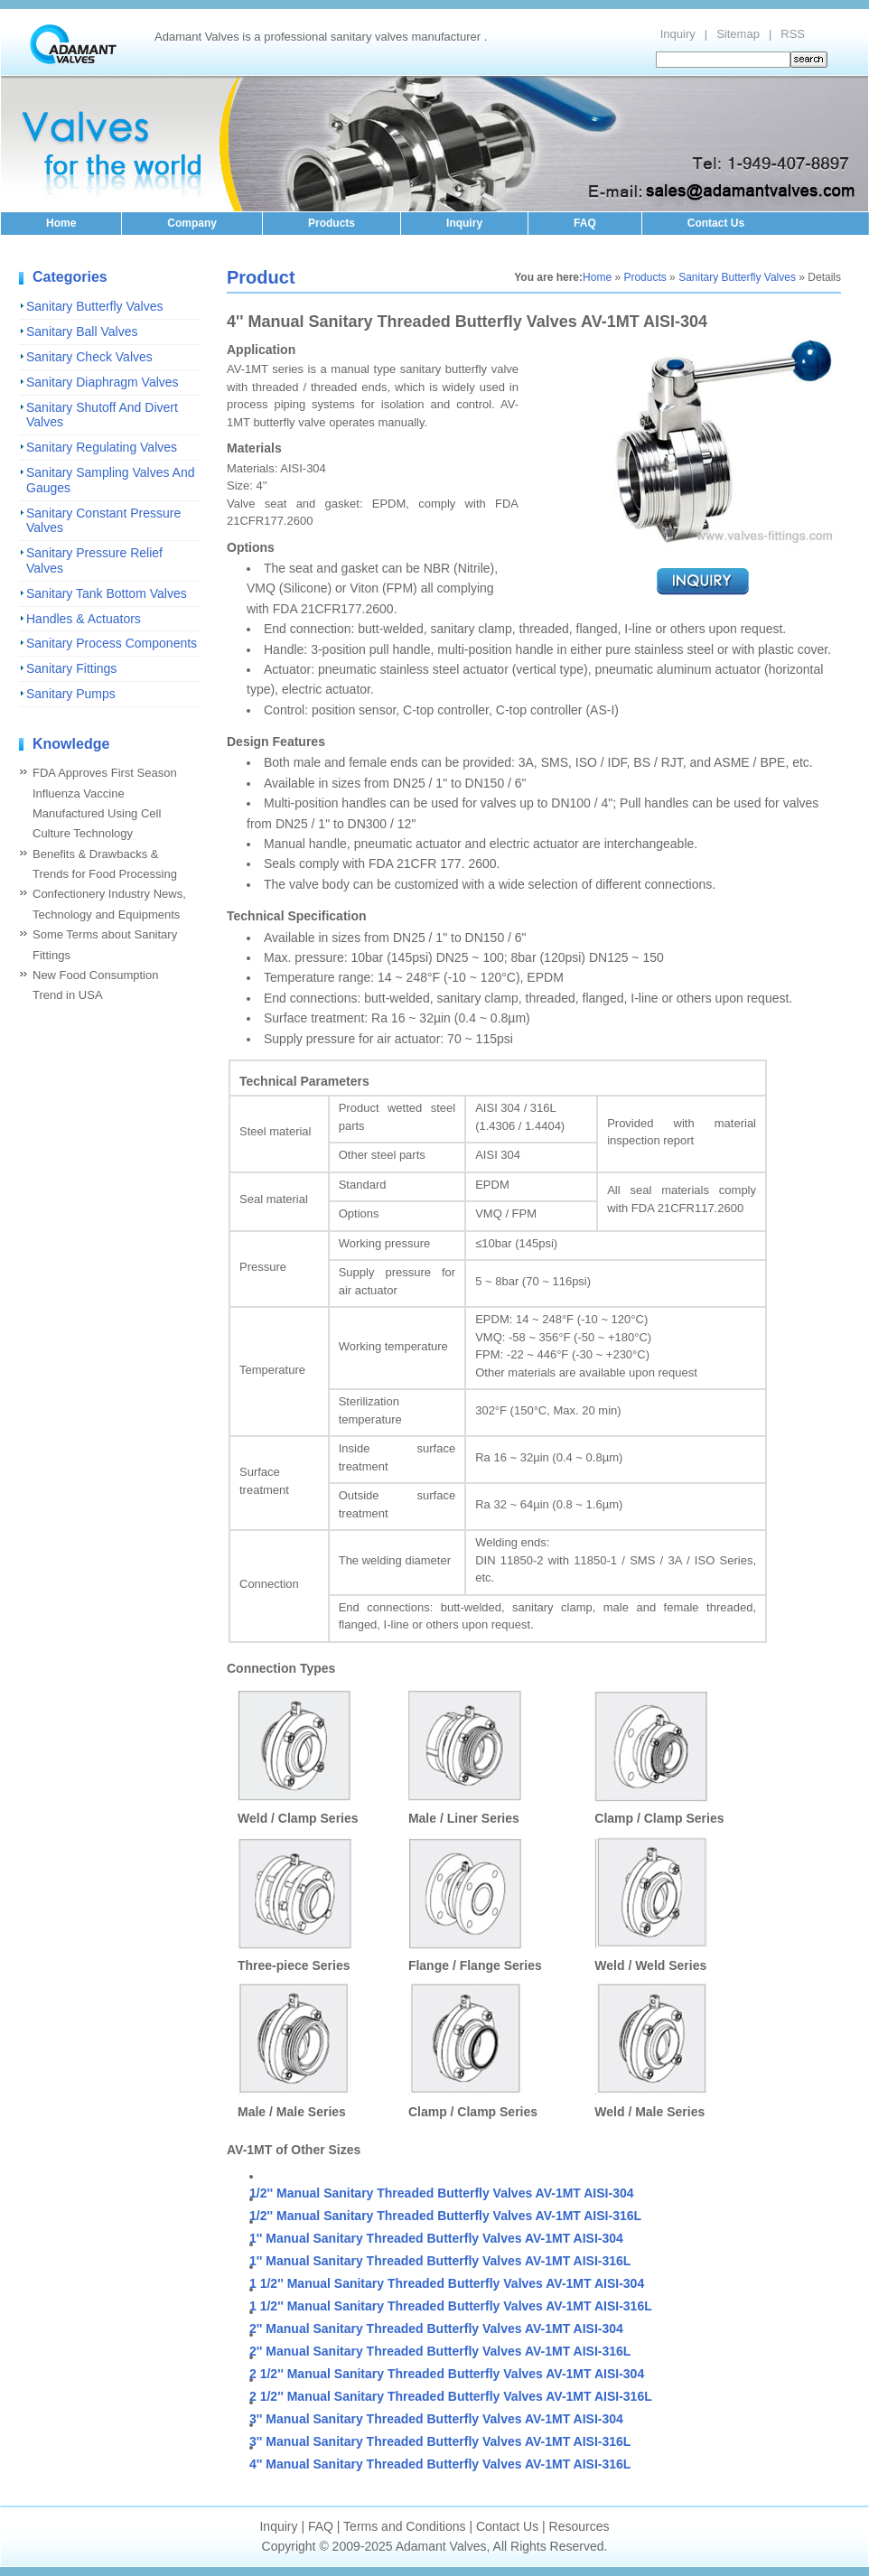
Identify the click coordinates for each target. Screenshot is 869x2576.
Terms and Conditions (404, 2526)
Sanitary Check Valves (89, 357)
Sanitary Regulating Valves (101, 447)
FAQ (585, 223)
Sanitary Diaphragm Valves (102, 382)
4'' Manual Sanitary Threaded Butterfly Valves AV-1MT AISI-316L (440, 2464)
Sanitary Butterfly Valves (94, 306)
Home (61, 223)
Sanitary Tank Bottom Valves (106, 593)
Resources (579, 2526)
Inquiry (678, 34)
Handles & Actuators (83, 618)
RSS (792, 34)
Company (192, 223)
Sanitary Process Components (111, 643)
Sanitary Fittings (71, 668)
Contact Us (715, 223)
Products (331, 223)
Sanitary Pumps (71, 693)
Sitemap (738, 34)
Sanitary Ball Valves (81, 331)
